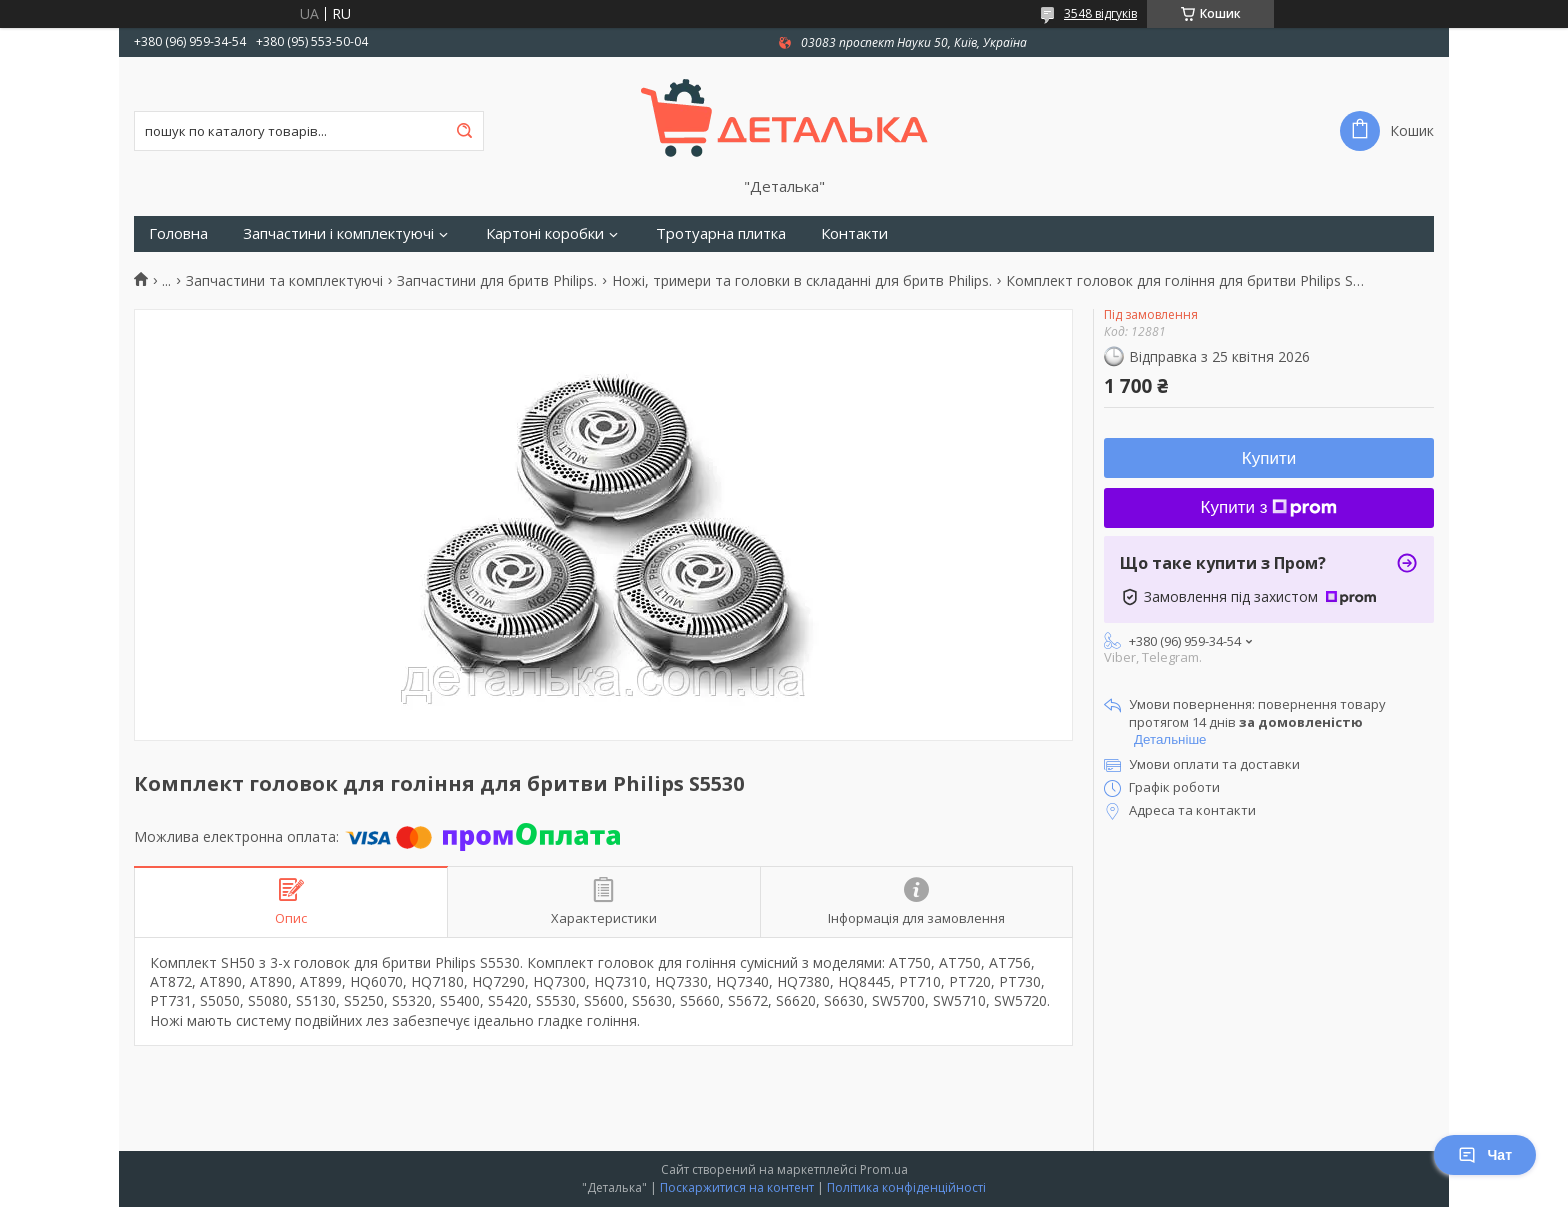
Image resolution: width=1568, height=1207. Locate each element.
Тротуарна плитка (721, 233)
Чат (1485, 1155)
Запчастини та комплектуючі (284, 281)
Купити (1269, 458)
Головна (178, 233)
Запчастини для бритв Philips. (497, 281)
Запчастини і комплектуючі (338, 233)
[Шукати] (464, 131)
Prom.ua (884, 1169)
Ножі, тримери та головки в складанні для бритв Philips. (802, 281)
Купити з (1269, 507)
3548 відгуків (1100, 13)
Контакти (854, 233)
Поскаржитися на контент (737, 1187)
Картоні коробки (545, 233)
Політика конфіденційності (906, 1187)
